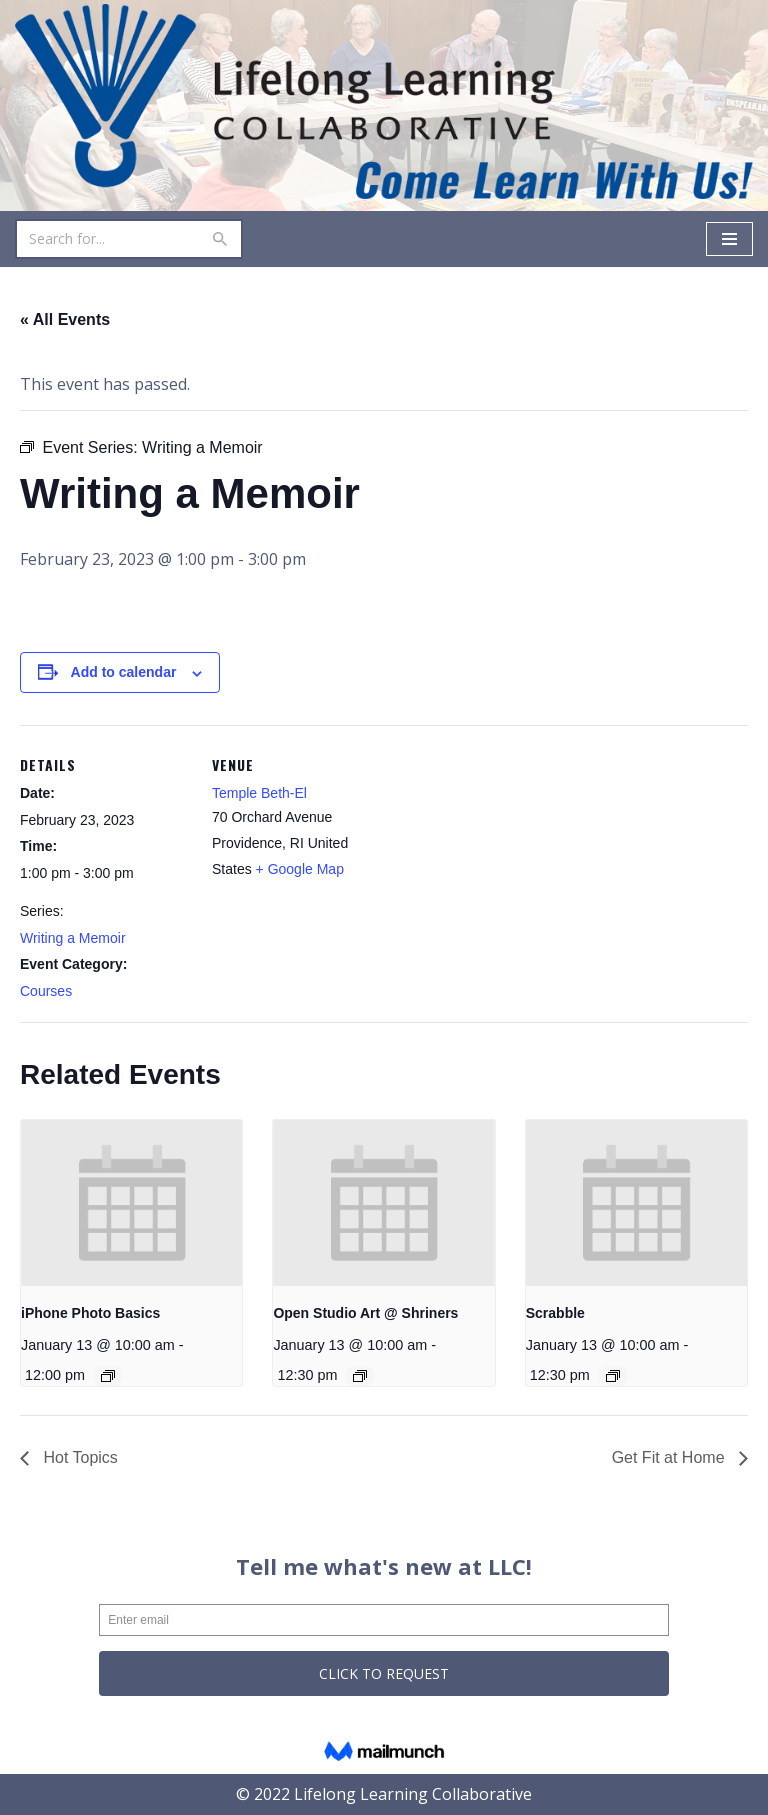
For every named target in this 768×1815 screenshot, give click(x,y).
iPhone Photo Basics (90, 1313)
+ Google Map (300, 869)
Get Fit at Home (670, 1457)
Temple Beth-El (259, 793)
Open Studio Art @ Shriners (365, 1313)
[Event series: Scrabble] (613, 1376)
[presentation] (131, 1203)
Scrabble (555, 1313)
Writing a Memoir (73, 938)
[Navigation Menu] (729, 239)
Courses (46, 991)
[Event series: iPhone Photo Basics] (108, 1376)
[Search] (106, 239)
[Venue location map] (509, 863)
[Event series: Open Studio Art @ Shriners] (360, 1376)
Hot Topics (78, 1457)
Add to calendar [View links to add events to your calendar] (124, 672)
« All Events (65, 319)
